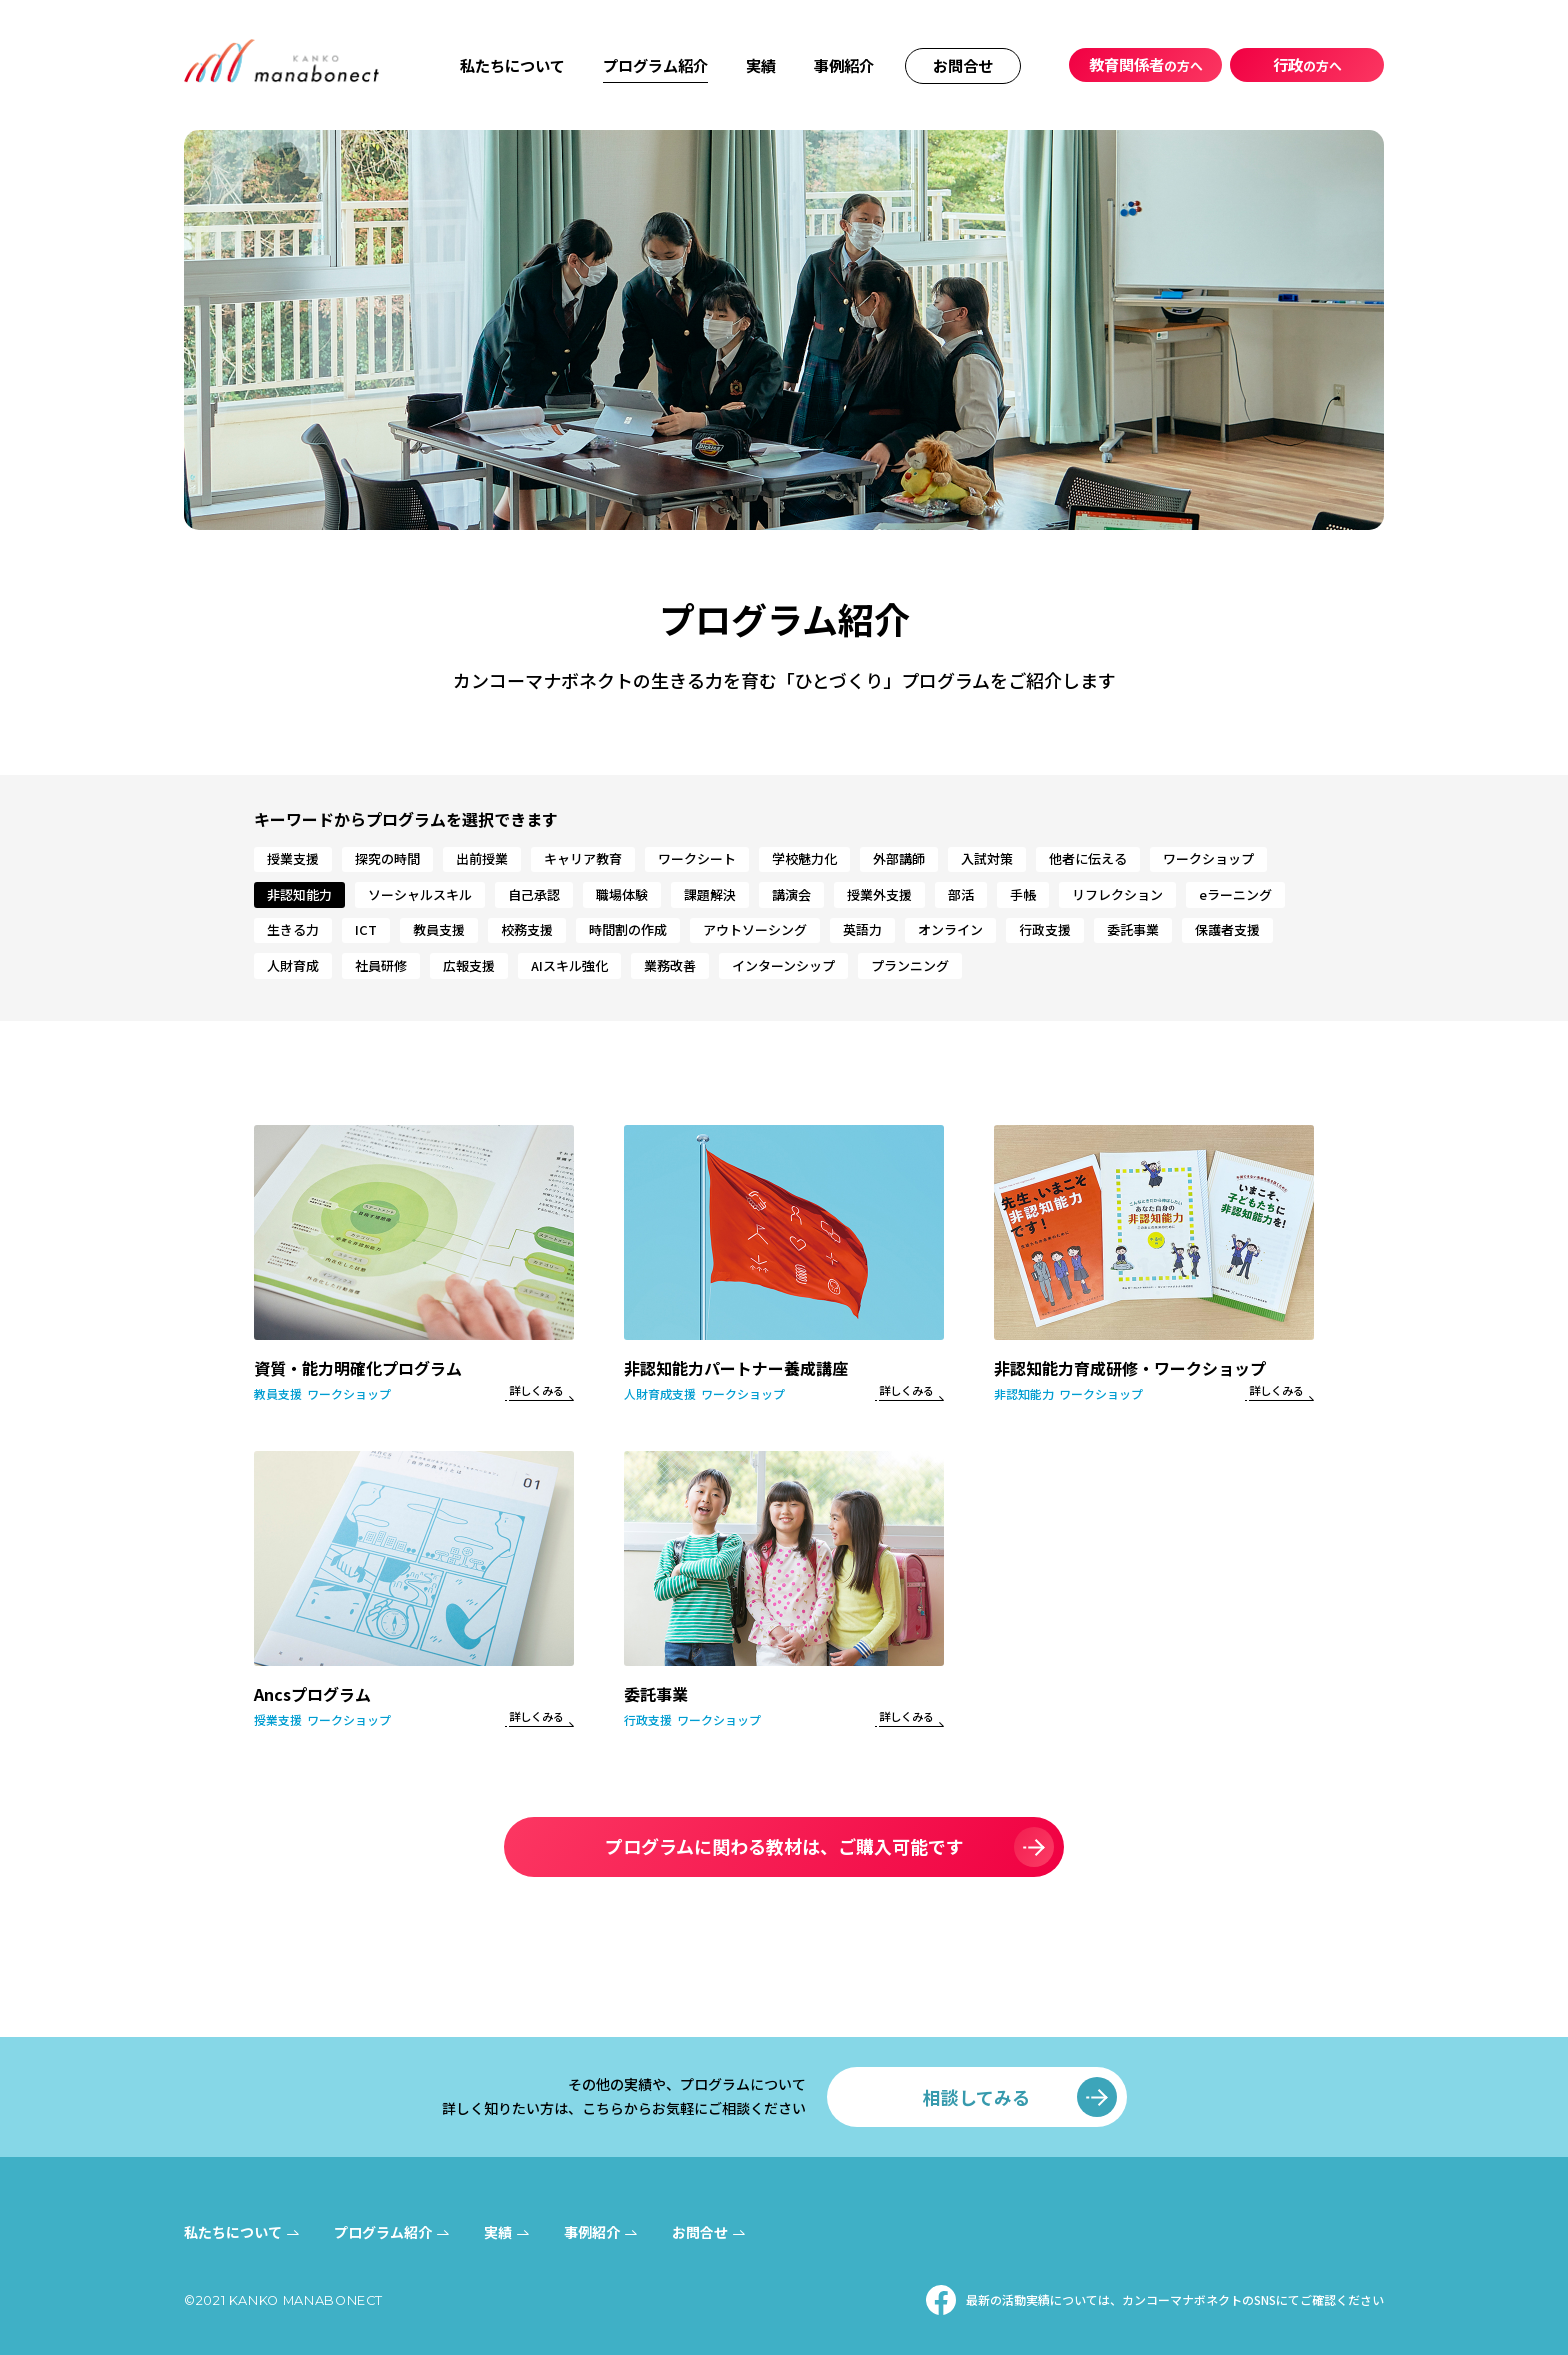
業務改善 (670, 965)
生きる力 (293, 929)
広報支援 (469, 965)
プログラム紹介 (655, 65)
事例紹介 (844, 65)
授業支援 (293, 858)
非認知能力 (299, 894)
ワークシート (697, 858)
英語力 (862, 929)
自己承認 (534, 894)
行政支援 (1045, 929)
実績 (761, 65)
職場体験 (622, 894)
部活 (961, 894)
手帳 (1023, 894)
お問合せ (963, 65)
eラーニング (1235, 894)
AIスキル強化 (569, 965)
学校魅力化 (804, 858)
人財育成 (293, 965)
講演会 (791, 894)
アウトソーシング (755, 929)
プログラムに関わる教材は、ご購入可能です (784, 1846)
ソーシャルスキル (420, 894)
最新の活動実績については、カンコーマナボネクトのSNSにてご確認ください (1175, 2299)
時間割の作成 (628, 929)
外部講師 (899, 858)
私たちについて (512, 65)
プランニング (910, 965)
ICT (366, 929)
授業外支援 (879, 894)
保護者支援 (1227, 929)
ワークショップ (1208, 858)
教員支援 (439, 929)
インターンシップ (783, 965)
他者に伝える (1088, 858)
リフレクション (1117, 894)
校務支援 (527, 929)
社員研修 (381, 965)
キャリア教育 (583, 858)
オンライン (950, 929)
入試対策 (987, 858)
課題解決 (710, 894)
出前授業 (482, 858)
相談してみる (976, 2097)
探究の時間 (387, 858)
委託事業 (1133, 929)
